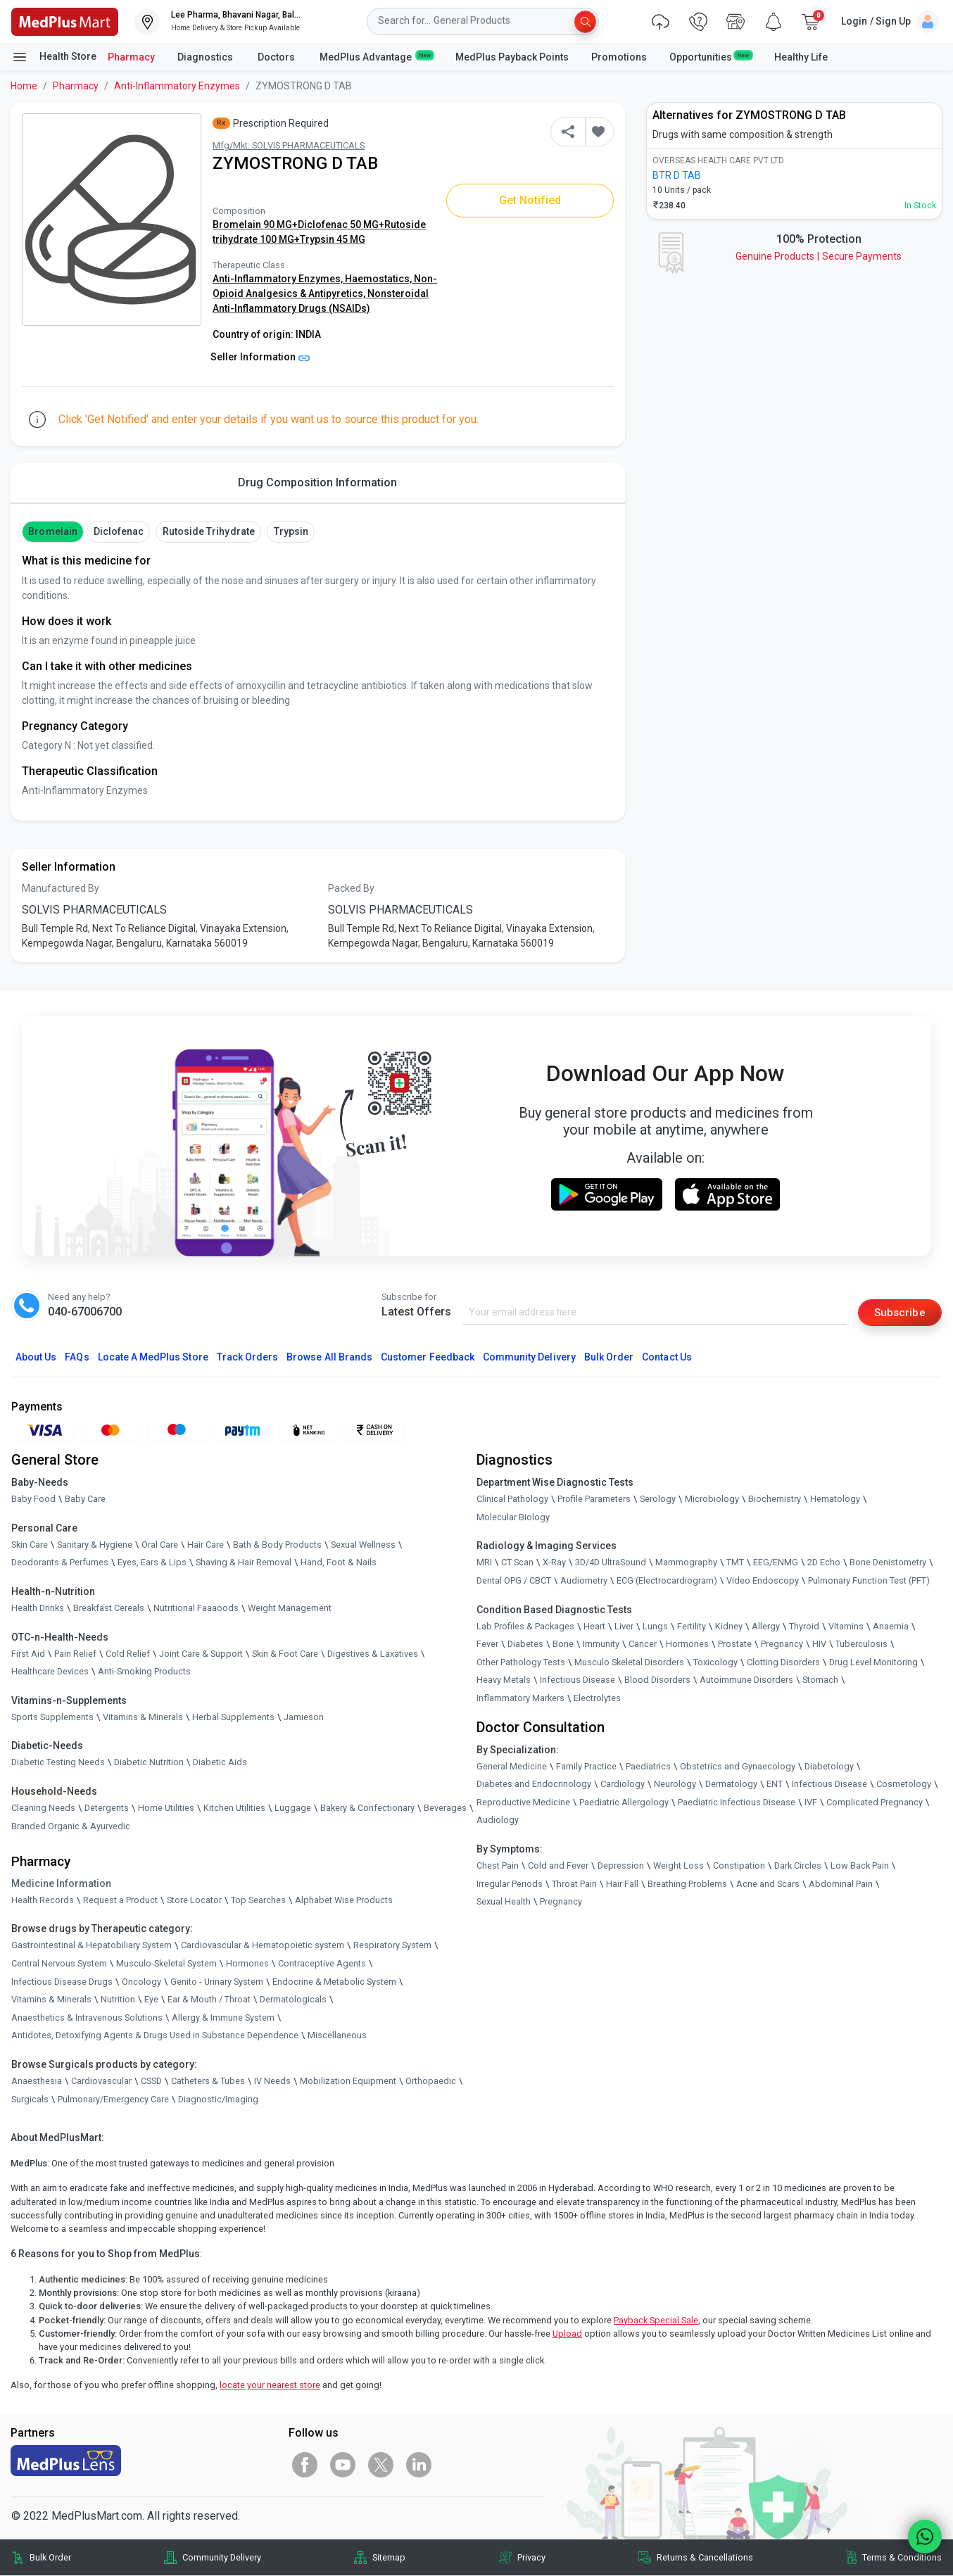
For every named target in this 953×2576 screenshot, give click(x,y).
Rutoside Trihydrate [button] (209, 531)
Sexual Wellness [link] (363, 1545)
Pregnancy (782, 1644)
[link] (64, 20)
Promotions (619, 57)
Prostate (735, 1644)
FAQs (77, 1357)
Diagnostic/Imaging (218, 2100)
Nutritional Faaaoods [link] (196, 1608)
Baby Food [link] (33, 1499)
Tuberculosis (861, 1644)
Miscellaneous (337, 2036)
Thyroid (804, 1627)
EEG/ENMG (775, 1563)
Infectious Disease (577, 1681)
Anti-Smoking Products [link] (144, 1672)
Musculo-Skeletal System (166, 1964)
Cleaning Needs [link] (43, 1808)
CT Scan (517, 1563)
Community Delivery (529, 1357)
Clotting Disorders (783, 1663)
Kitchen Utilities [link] (234, 1808)
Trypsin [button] (291, 531)
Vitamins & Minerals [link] (143, 1717)
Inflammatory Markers (520, 1698)
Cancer (643, 1644)
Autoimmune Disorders (746, 1681)
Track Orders (248, 1357)
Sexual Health (504, 1902)
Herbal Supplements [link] (233, 1717)
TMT (735, 1563)
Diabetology (829, 1767)
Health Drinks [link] (37, 1608)
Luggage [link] (292, 1808)
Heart (594, 1627)
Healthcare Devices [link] (50, 1672)
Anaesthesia (36, 2081)
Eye (151, 2000)
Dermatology (731, 1784)
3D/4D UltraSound (610, 1563)
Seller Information (260, 356)
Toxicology (715, 1663)
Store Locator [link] (194, 1900)
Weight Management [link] (290, 1608)
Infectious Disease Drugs (62, 1982)
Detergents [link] (106, 1808)
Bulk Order (608, 1357)
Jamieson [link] (304, 1717)
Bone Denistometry (888, 1563)
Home (24, 85)
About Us (35, 1357)
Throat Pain (574, 1884)
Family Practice (586, 1767)
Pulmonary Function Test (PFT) (869, 1581)
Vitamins (846, 1627)
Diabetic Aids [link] (220, 1763)
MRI (484, 1563)
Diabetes (525, 1644)
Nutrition (118, 2000)
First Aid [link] (28, 1654)
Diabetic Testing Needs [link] (58, 1763)
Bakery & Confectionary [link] (367, 1808)
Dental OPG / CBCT (514, 1581)
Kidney (729, 1627)
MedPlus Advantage (376, 56)
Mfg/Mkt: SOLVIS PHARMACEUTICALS (289, 145)
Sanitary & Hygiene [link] (94, 1545)
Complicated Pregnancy (874, 1803)
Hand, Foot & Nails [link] (339, 1563)
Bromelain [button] (52, 531)
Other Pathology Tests (521, 1663)
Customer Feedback (427, 1357)
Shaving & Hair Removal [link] (243, 1563)
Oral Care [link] (159, 1545)
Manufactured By (60, 888)
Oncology (141, 1982)
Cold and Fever (558, 1866)
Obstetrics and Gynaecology (737, 1767)
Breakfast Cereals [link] (108, 1608)
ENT (774, 1784)
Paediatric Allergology (624, 1803)
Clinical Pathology (512, 1499)
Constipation (739, 1866)
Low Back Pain (860, 1866)
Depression (621, 1866)
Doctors (277, 57)
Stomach (820, 1681)
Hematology (835, 1499)
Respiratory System (392, 1946)
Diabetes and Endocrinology (534, 1784)
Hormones (247, 1964)
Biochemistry (774, 1499)
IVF (810, 1803)
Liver (623, 1627)
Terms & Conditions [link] (902, 2558)
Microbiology (712, 1499)
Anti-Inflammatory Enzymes (177, 85)
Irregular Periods (510, 1884)
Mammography (686, 1563)
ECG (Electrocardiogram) (667, 1581)
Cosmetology (903, 1784)
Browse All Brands (329, 1357)
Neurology (675, 1784)
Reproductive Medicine (523, 1803)
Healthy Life (801, 57)
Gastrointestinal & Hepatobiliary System (91, 1946)
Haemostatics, (379, 278)
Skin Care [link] (29, 1545)
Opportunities (710, 56)
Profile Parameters (594, 1499)
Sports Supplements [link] (52, 1717)
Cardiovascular (101, 2081)
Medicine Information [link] (61, 1884)
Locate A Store (153, 1357)
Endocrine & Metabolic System (334, 1982)
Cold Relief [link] (128, 1654)
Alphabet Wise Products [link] (344, 1900)
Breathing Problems (687, 1884)
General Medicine (512, 1767)
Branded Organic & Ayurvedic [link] (70, 1826)
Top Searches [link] (258, 1900)
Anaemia (891, 1627)
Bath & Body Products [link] (277, 1545)
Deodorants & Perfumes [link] (59, 1563)
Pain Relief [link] (75, 1654)
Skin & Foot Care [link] (285, 1654)
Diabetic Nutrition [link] (149, 1763)
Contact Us (666, 1357)
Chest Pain (498, 1866)
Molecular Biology (513, 1518)
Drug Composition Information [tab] (317, 482)
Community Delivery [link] (221, 2558)
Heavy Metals (504, 1681)
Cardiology (622, 1784)
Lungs (655, 1627)
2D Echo (823, 1563)
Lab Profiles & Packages (525, 1627)
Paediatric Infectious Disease (736, 1803)
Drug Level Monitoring (873, 1663)
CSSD (151, 2081)
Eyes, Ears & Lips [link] (152, 1563)
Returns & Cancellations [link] (705, 2558)
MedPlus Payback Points (512, 57)
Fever (487, 1644)
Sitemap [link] (388, 2558)
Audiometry (583, 1581)
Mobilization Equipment (348, 2081)
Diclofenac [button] (119, 531)
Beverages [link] (445, 1808)
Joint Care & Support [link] (201, 1654)
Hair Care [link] (205, 1545)
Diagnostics (206, 57)
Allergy (766, 1627)
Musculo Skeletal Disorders (629, 1663)
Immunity (601, 1644)
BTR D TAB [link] (676, 175)
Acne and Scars (768, 1884)
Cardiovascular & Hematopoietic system (262, 1946)
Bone (563, 1644)
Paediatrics (648, 1767)
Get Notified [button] (530, 200)
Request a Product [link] (120, 1900)
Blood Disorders (657, 1681)
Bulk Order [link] (50, 2558)
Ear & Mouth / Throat (209, 2000)
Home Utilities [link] (166, 1808)
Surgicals (30, 2100)
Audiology (498, 1821)
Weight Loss (678, 1866)
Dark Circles (797, 1866)
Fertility (691, 1627)
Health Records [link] (42, 1900)
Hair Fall (622, 1884)
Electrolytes (597, 1698)
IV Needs (272, 2081)
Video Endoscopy (762, 1581)
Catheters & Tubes (208, 2081)
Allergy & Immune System (223, 2018)
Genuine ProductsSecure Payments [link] (819, 256)
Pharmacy (131, 57)
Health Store (53, 57)
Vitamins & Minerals (51, 2000)
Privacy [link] (531, 2558)
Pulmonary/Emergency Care (113, 2100)
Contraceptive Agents (322, 1964)
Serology (658, 1499)
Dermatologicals (293, 2000)
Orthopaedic (430, 2081)
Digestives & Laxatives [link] (372, 1654)
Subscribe (898, 1312)
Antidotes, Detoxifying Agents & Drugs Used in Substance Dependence (154, 2036)
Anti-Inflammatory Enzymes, (279, 278)
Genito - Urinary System (216, 1982)
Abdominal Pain (841, 1884)
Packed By (351, 888)
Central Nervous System (59, 1964)
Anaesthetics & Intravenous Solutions (87, 2018)
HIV (819, 1644)
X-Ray (554, 1563)
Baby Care (85, 1499)
